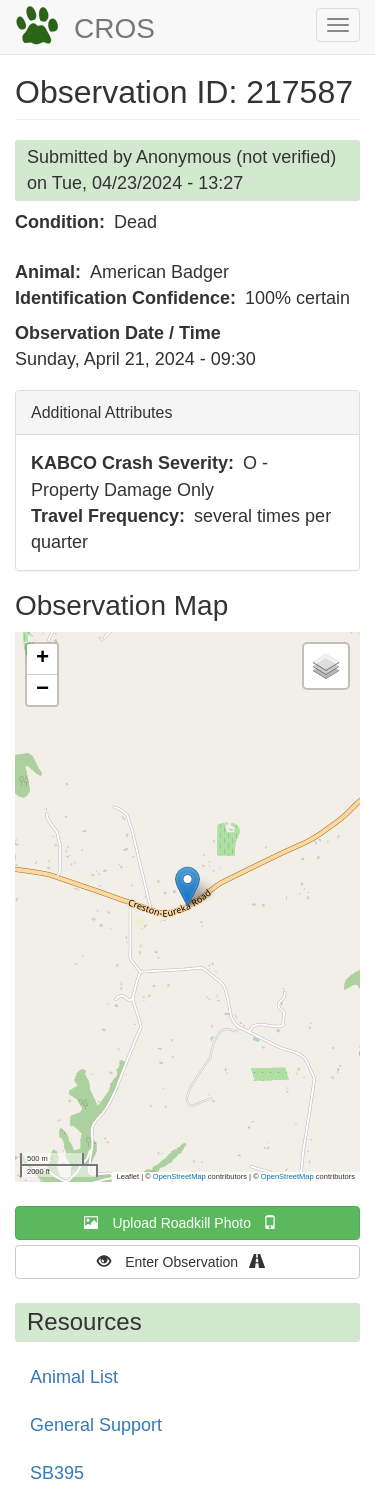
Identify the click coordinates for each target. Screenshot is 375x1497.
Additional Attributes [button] (101, 412)
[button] (187, 886)
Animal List (74, 1377)
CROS (114, 28)
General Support (96, 1425)
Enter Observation (187, 1261)
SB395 (57, 1473)
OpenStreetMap (179, 1176)
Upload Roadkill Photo (187, 1222)
